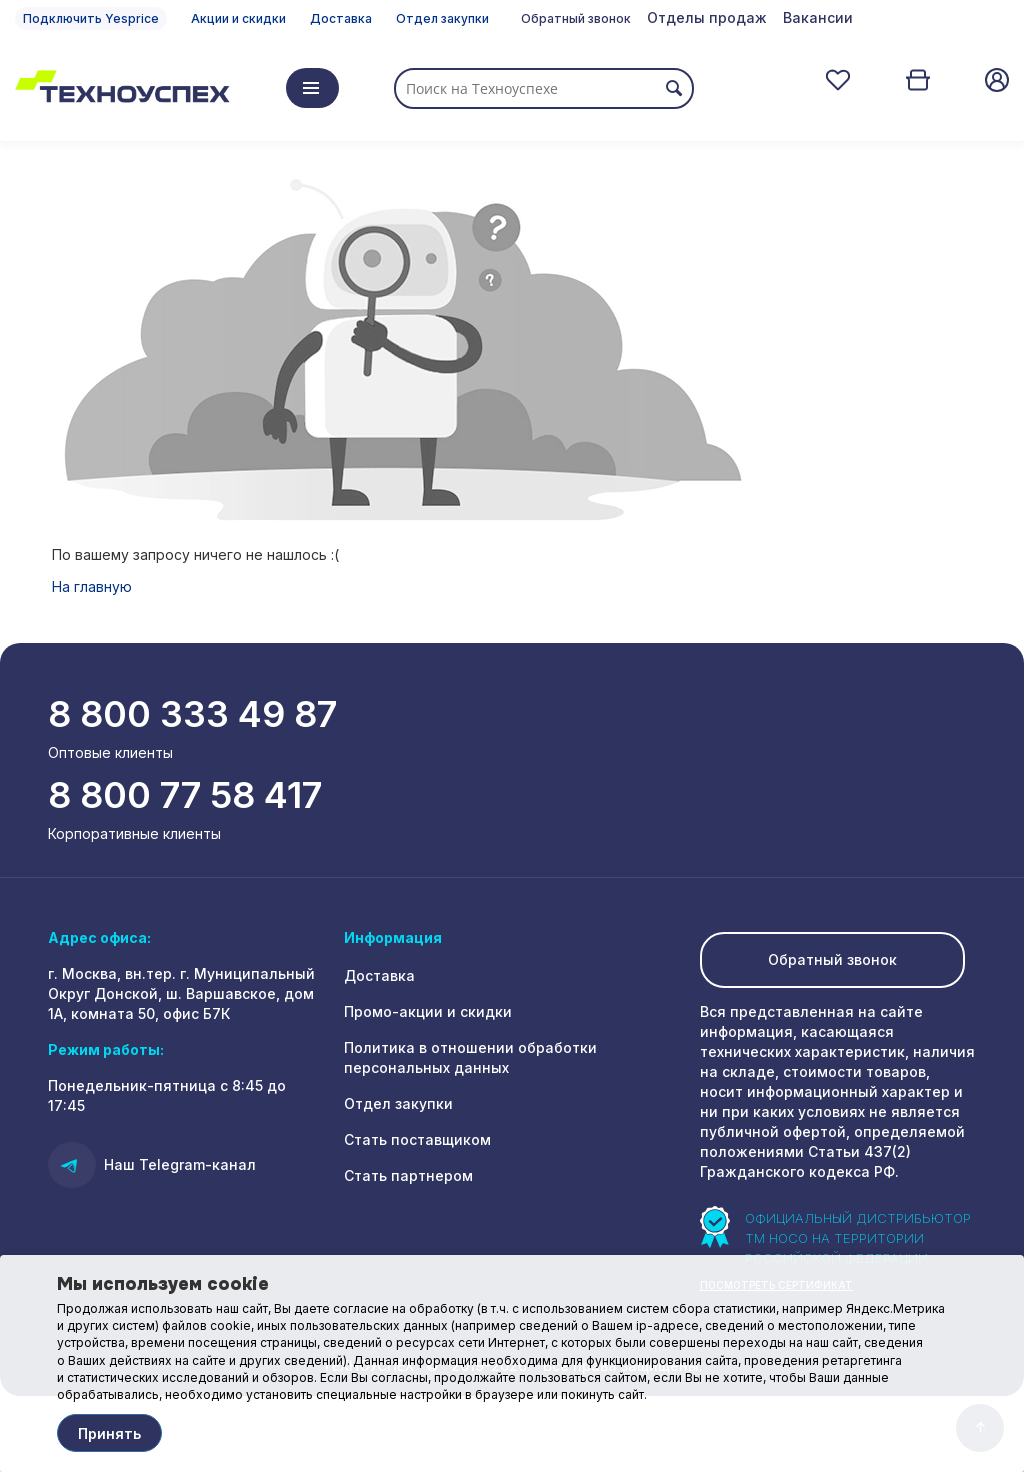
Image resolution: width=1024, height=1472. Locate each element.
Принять (109, 1433)
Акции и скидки (238, 18)
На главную (92, 586)
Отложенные (838, 80)
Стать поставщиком (417, 1139)
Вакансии (818, 17)
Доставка (341, 18)
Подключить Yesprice (91, 18)
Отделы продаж (707, 17)
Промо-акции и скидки (428, 1011)
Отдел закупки (442, 18)
